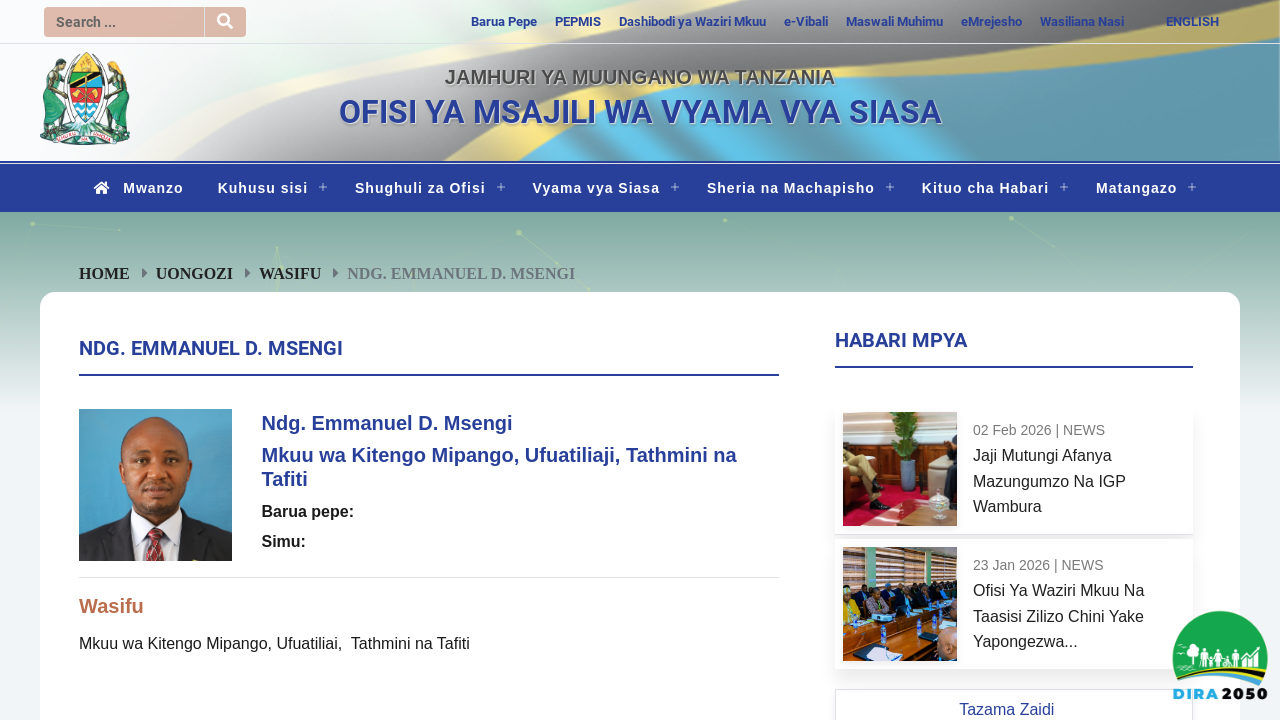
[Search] (124, 22)
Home (104, 273)
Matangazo (1136, 188)
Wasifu (290, 273)
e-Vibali (806, 21)
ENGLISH (1192, 21)
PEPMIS (578, 21)
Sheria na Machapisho (791, 188)
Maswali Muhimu (894, 21)
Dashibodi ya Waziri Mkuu (692, 21)
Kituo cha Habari (985, 188)
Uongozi (194, 273)
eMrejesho (991, 21)
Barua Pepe (504, 21)
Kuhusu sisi (263, 188)
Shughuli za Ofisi (420, 188)
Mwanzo (135, 188)
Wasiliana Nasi (1082, 21)
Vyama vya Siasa (596, 188)
